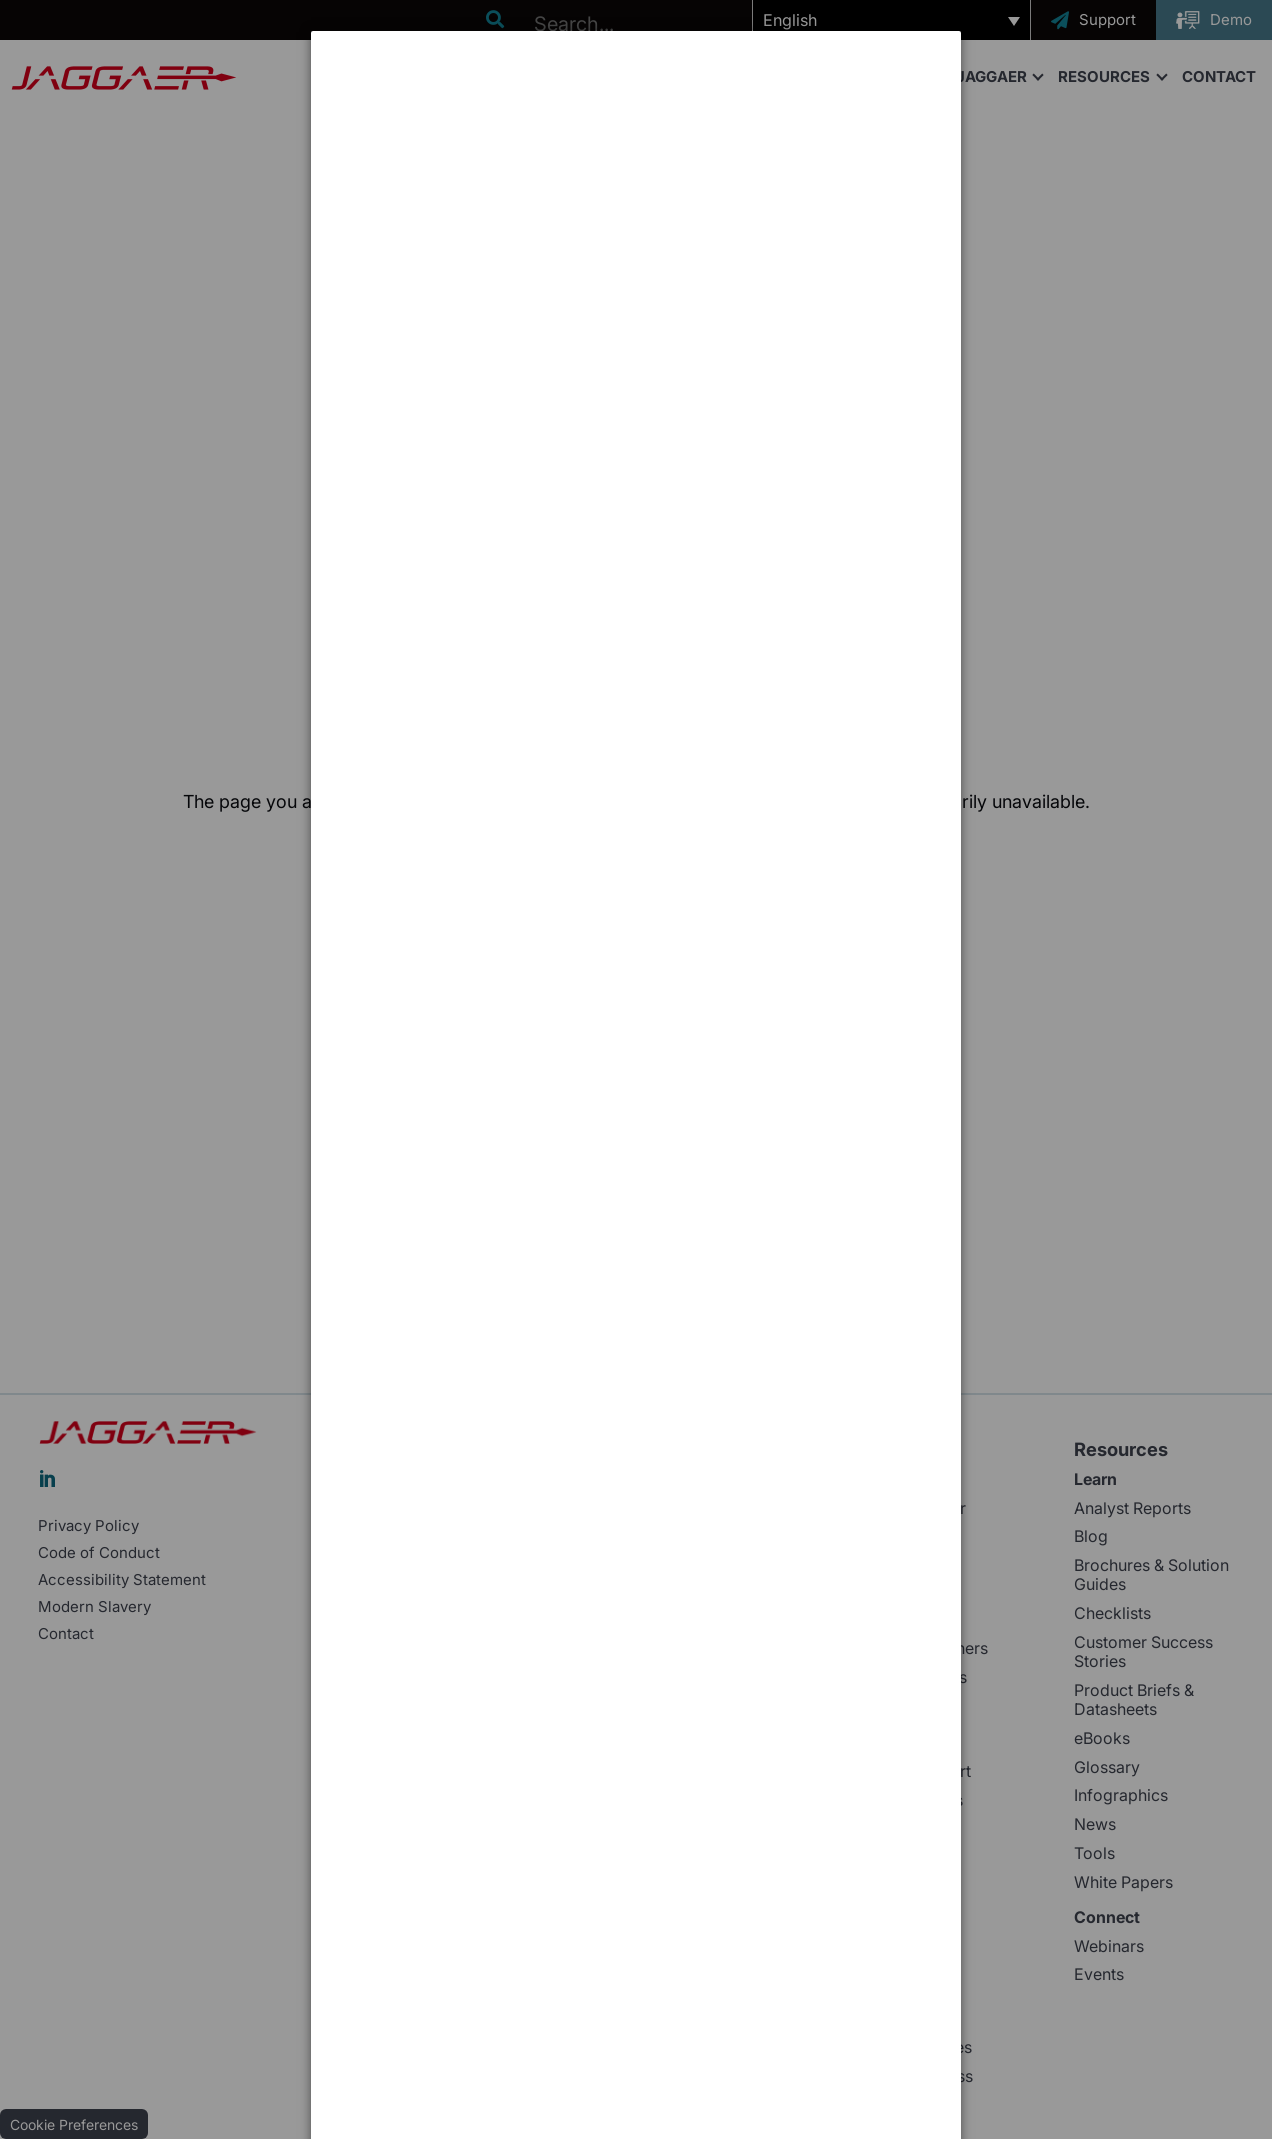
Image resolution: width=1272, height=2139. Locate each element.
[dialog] (636, 105)
